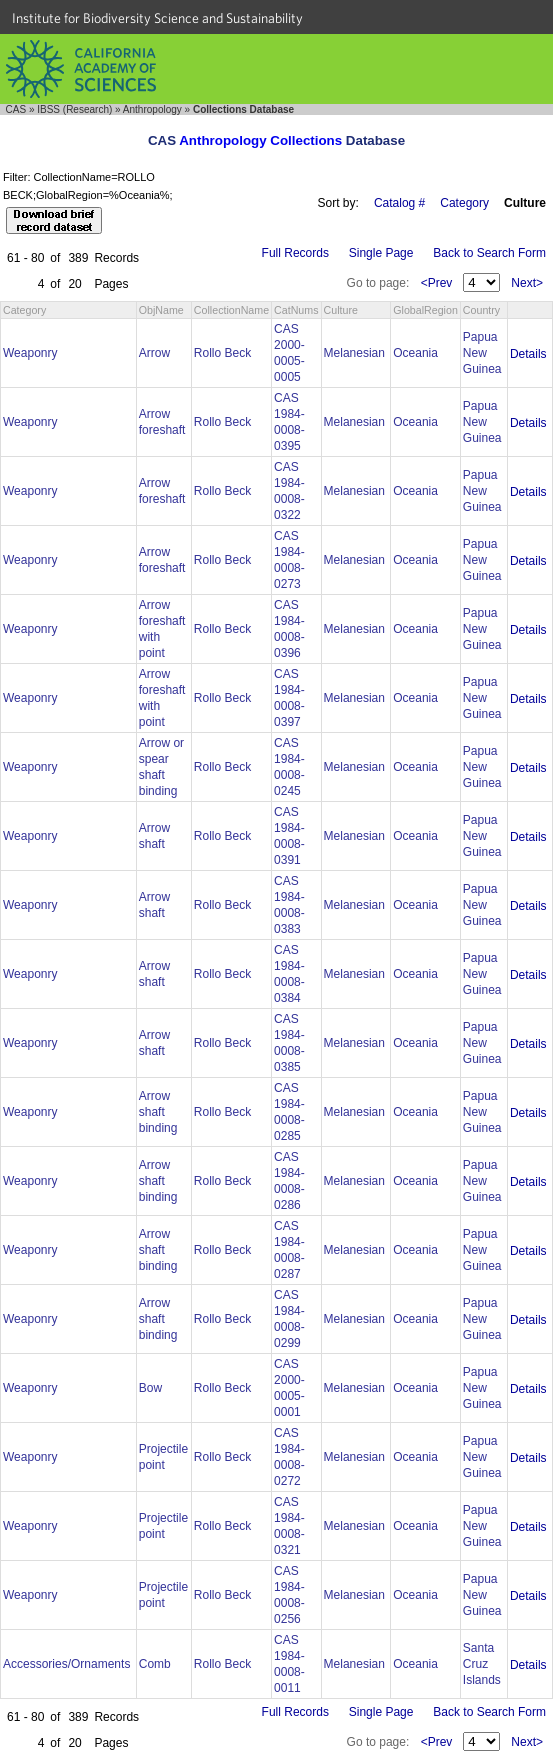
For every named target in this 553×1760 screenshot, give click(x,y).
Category (464, 203)
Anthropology (152, 109)
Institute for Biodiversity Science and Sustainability (157, 18)
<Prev (437, 283)
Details (528, 354)
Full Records (295, 253)
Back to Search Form (489, 253)
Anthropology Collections (260, 140)
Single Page (381, 253)
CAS (16, 109)
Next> (527, 283)
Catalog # (399, 203)
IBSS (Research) (74, 109)
